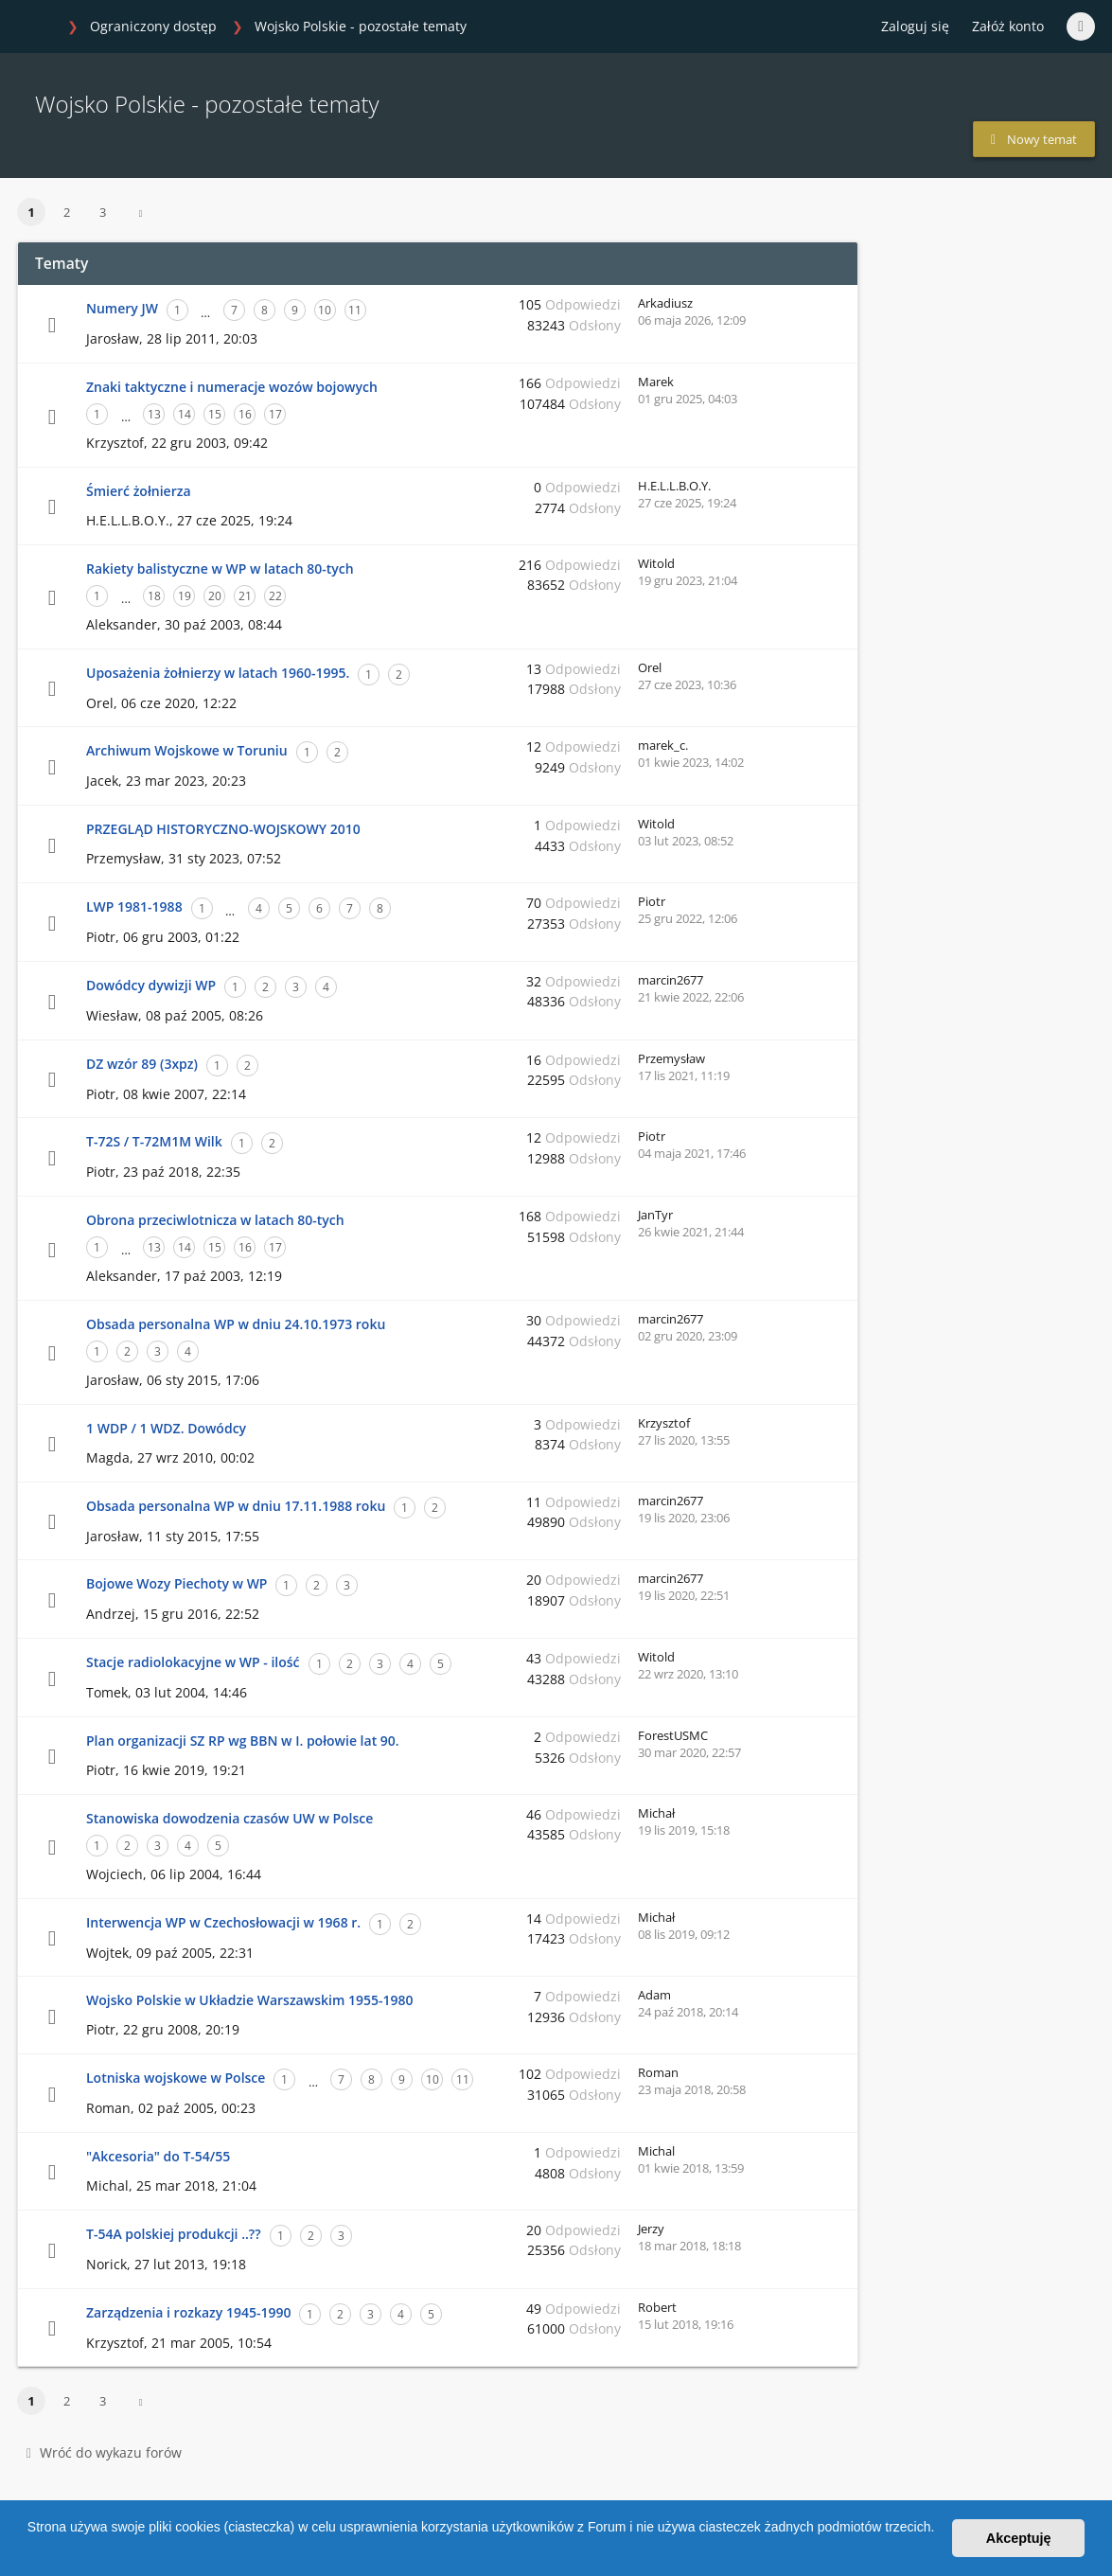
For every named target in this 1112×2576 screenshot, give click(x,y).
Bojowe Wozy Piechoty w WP (176, 1583)
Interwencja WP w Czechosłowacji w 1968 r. (223, 1922)
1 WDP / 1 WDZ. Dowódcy (166, 1428)
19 (184, 596)
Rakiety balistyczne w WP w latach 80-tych (220, 568)
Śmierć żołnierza (138, 491)
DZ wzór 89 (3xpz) (142, 1064)
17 (275, 414)
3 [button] (102, 212)
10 (324, 310)
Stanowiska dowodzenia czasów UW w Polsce (229, 1818)
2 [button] (66, 212)
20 (214, 596)
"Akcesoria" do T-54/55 (158, 2156)
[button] (30, 2551)
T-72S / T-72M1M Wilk (154, 1141)
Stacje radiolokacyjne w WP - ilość (193, 1662)
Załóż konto (1008, 26)
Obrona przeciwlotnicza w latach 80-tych (215, 1220)
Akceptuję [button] (1018, 2538)
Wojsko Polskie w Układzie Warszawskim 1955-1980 (249, 2000)
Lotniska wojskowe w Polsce (175, 2078)
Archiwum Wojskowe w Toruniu (187, 750)
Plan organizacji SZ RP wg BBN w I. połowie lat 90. (242, 1741)
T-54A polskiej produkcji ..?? (173, 2234)
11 (355, 310)
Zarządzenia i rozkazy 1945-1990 (188, 2312)
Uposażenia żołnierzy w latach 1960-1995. (217, 673)
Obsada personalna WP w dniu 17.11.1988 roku (235, 1506)
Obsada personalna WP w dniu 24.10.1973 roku (235, 1324)
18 (154, 596)
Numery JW (122, 308)
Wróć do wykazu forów (104, 2452)
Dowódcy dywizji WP (151, 985)
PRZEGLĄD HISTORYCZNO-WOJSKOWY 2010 (223, 829)
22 (275, 596)
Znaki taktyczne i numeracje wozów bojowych (232, 387)
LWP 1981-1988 (134, 906)
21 (245, 596)
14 (184, 414)
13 (154, 414)
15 (214, 414)
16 (245, 414)
